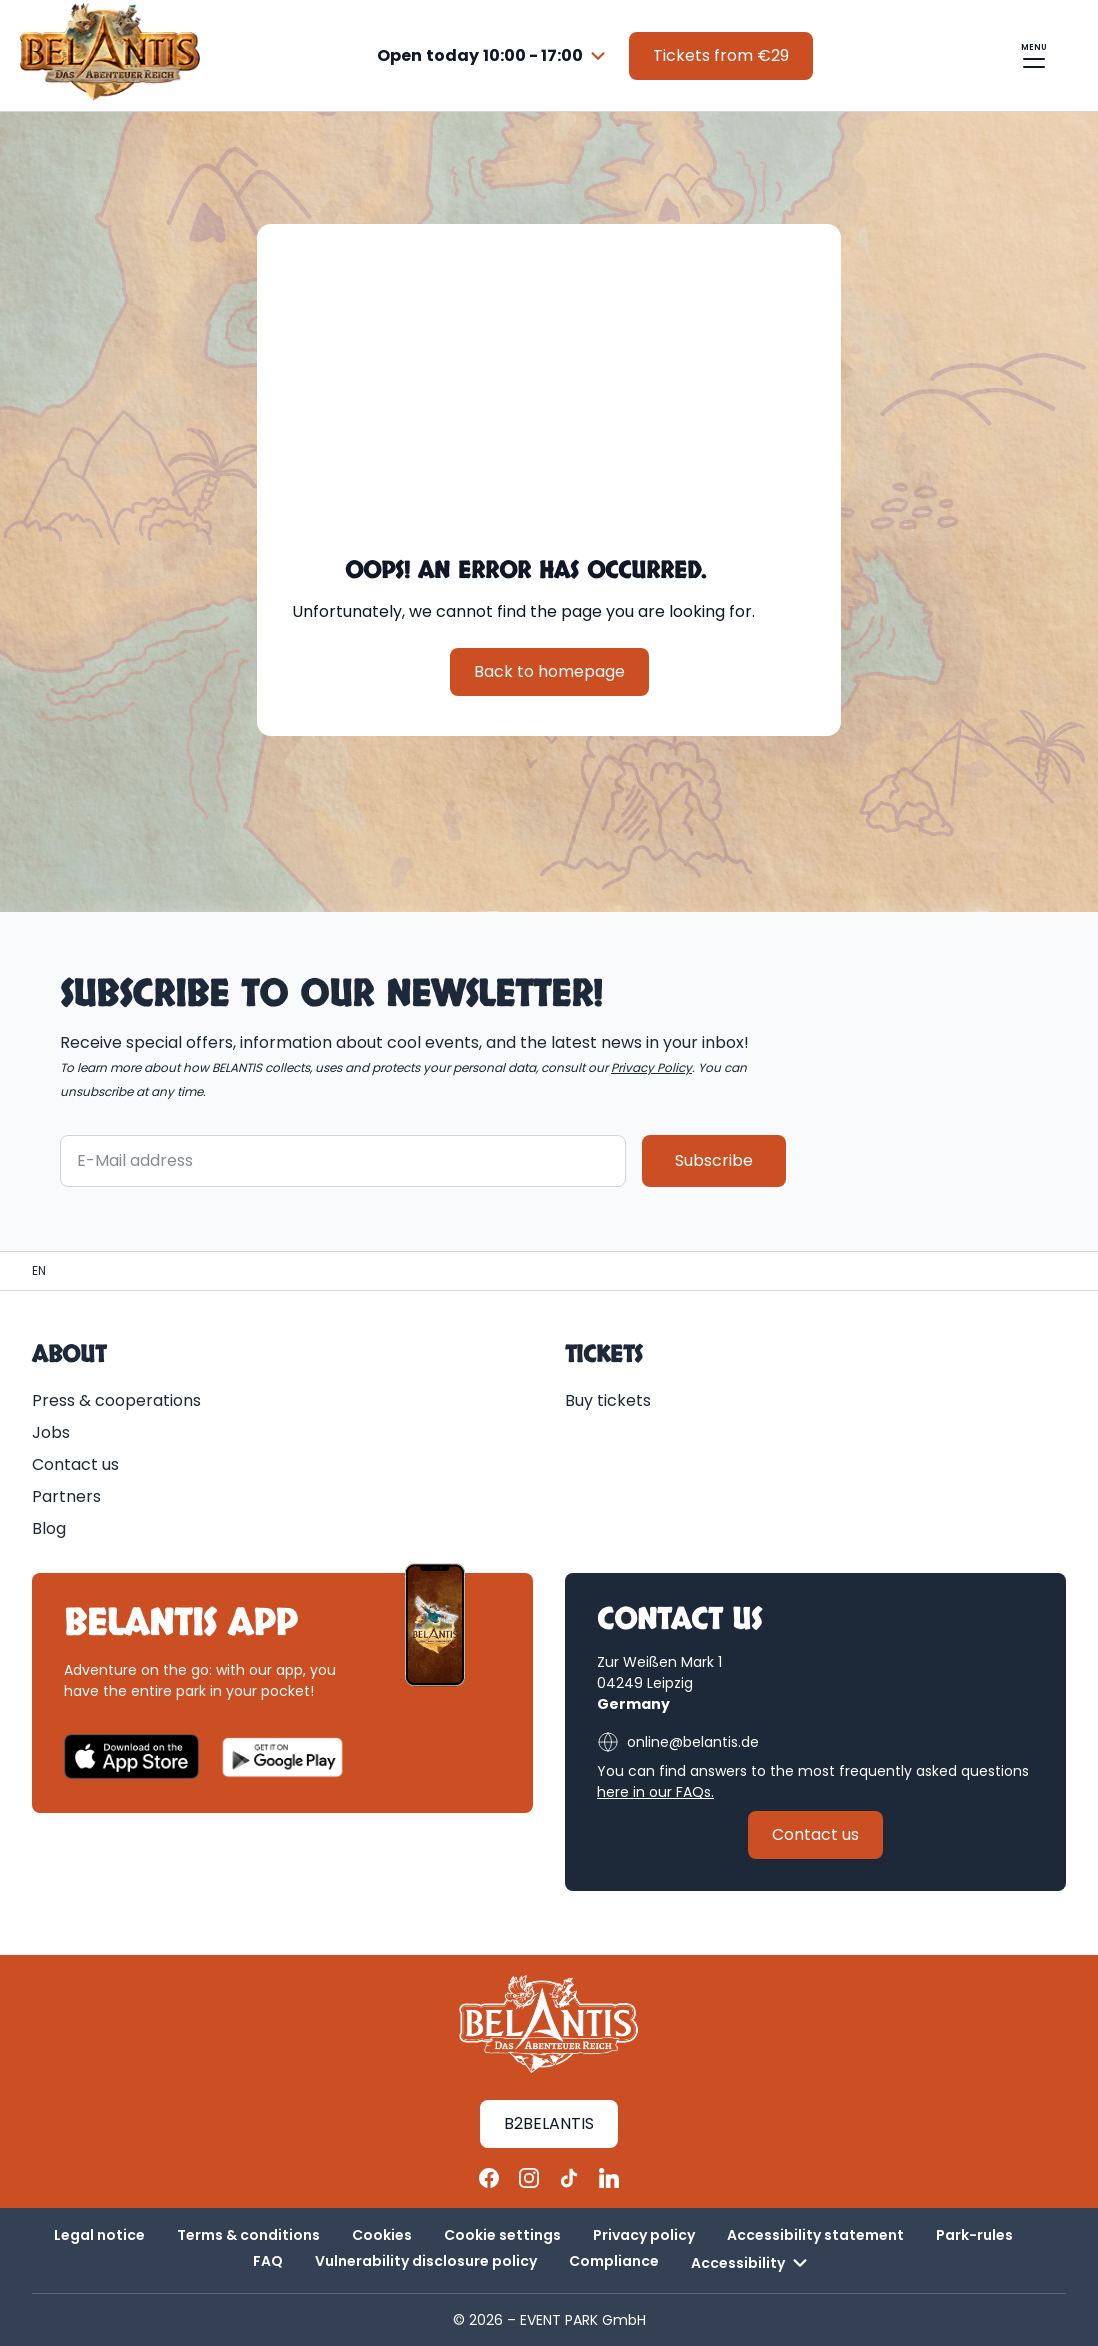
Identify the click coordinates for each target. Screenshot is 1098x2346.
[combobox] (494, 56)
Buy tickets (608, 1400)
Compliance (614, 2261)
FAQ (268, 2261)
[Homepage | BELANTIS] (39, 1271)
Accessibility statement (815, 2235)
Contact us (75, 1464)
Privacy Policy (651, 1067)
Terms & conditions (248, 2235)
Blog (49, 1528)
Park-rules (974, 2235)
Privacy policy (644, 2235)
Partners (66, 1496)
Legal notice (99, 2235)
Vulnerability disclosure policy (426, 2261)
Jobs (51, 1432)
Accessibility (752, 2263)
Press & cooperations (116, 1400)
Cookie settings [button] (502, 2235)
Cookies (382, 2235)
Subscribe (714, 1160)
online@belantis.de (678, 1742)
